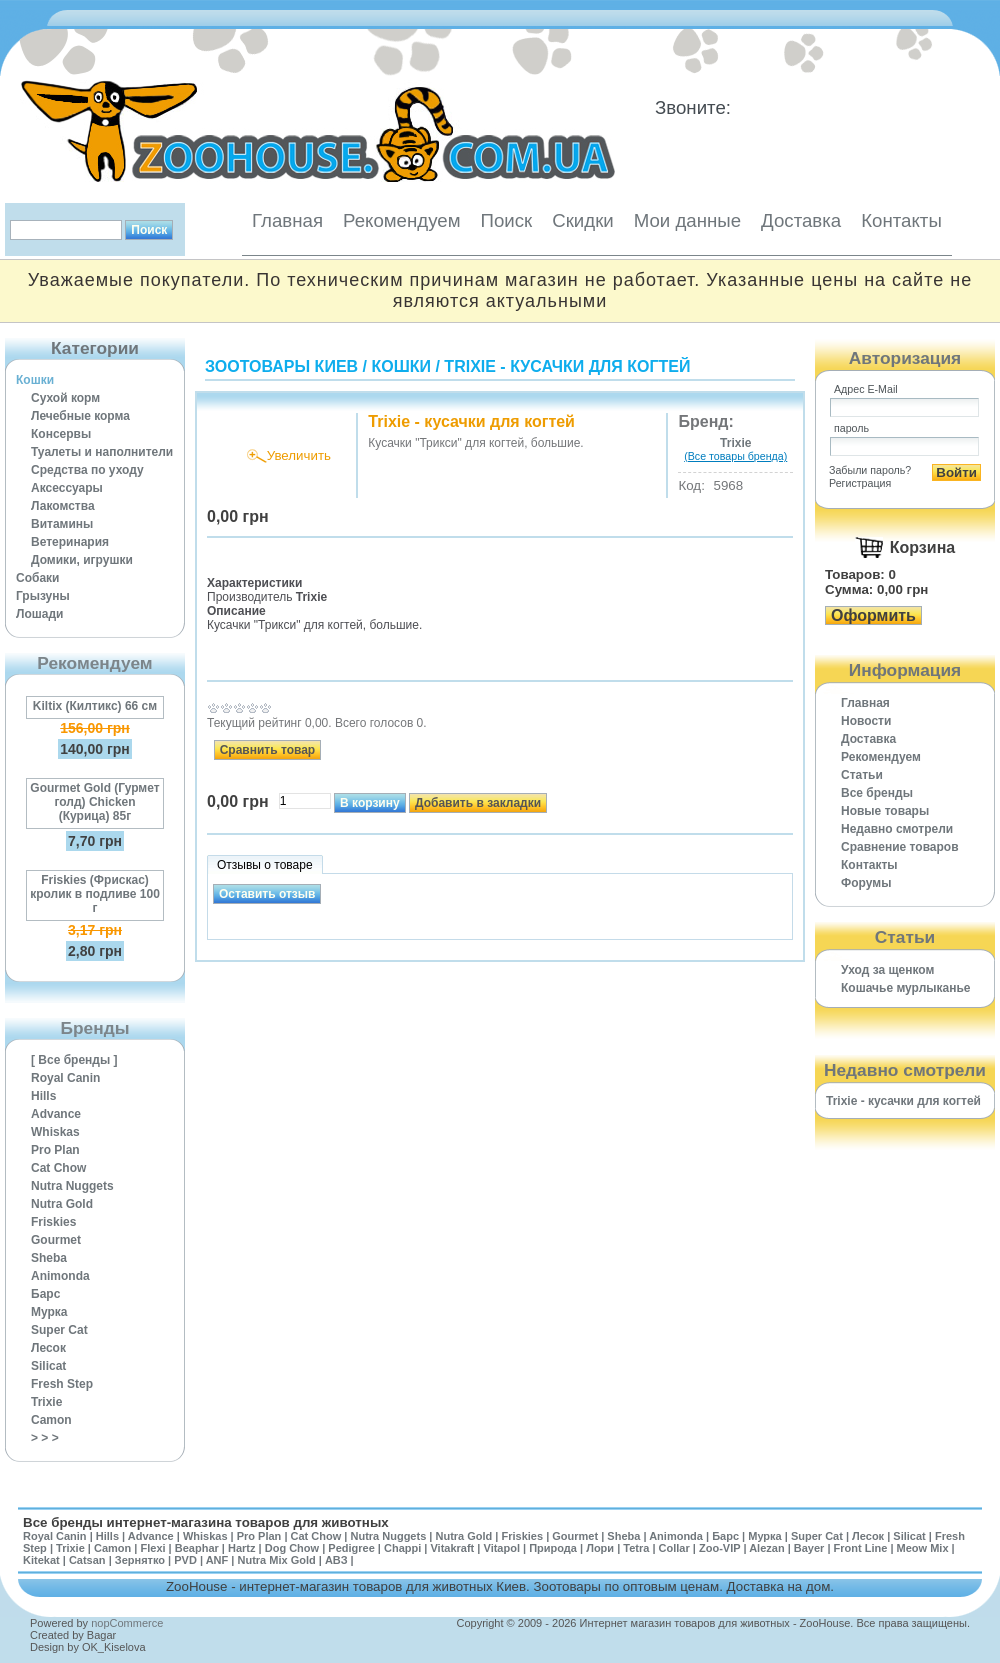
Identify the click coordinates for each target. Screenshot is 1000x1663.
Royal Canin (65, 1078)
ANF (217, 1560)
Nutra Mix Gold (276, 1560)
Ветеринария (70, 542)
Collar (674, 1548)
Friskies (53, 1222)
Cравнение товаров (900, 847)
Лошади (39, 614)
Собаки (37, 578)
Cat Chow (58, 1168)
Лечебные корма (80, 416)
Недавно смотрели (897, 829)
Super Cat (59, 1330)
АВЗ (336, 1560)
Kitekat (41, 1560)
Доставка (801, 220)
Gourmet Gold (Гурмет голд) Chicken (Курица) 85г (94, 802)
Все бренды (877, 793)
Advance (56, 1114)
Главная (287, 220)
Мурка (49, 1312)
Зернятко (140, 1560)
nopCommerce (127, 1623)
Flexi (152, 1548)
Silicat (48, 1366)
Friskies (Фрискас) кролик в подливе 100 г (95, 894)
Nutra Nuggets (72, 1186)
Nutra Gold (62, 1204)
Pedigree (351, 1548)
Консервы (61, 434)
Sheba (49, 1258)
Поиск (506, 220)
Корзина (922, 547)
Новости (866, 721)
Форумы (866, 883)
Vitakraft (452, 1548)
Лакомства (63, 506)
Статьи (862, 775)
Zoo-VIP (719, 1548)
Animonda (60, 1276)
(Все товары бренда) (735, 456)
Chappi (402, 1548)
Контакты (901, 220)
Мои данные (687, 220)
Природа (553, 1548)
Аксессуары (67, 488)
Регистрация (860, 483)
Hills (43, 1096)
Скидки (583, 220)
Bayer (809, 1548)
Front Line (861, 1548)
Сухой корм (65, 398)
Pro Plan (55, 1150)
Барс (45, 1294)
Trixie (46, 1402)
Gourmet (56, 1240)
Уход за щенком (887, 970)
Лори (600, 1548)
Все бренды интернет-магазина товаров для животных (206, 1522)
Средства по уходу (87, 470)
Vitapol (502, 1548)
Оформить (873, 615)
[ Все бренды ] (74, 1060)
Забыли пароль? (870, 470)
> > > (45, 1438)
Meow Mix (923, 1548)
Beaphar (197, 1548)
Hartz (242, 1548)
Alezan (766, 1548)
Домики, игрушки (82, 560)
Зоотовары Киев (281, 366)
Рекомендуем (401, 220)
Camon (51, 1420)
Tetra (636, 1548)
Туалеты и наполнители (102, 452)
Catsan (87, 1560)
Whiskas (55, 1132)
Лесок (48, 1348)
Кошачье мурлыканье (906, 988)
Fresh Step (62, 1384)
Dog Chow (292, 1548)
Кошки (35, 380)
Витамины (62, 524)
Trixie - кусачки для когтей (567, 366)
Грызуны (43, 596)
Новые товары (885, 811)
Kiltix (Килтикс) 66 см (95, 706)
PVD (185, 1560)
